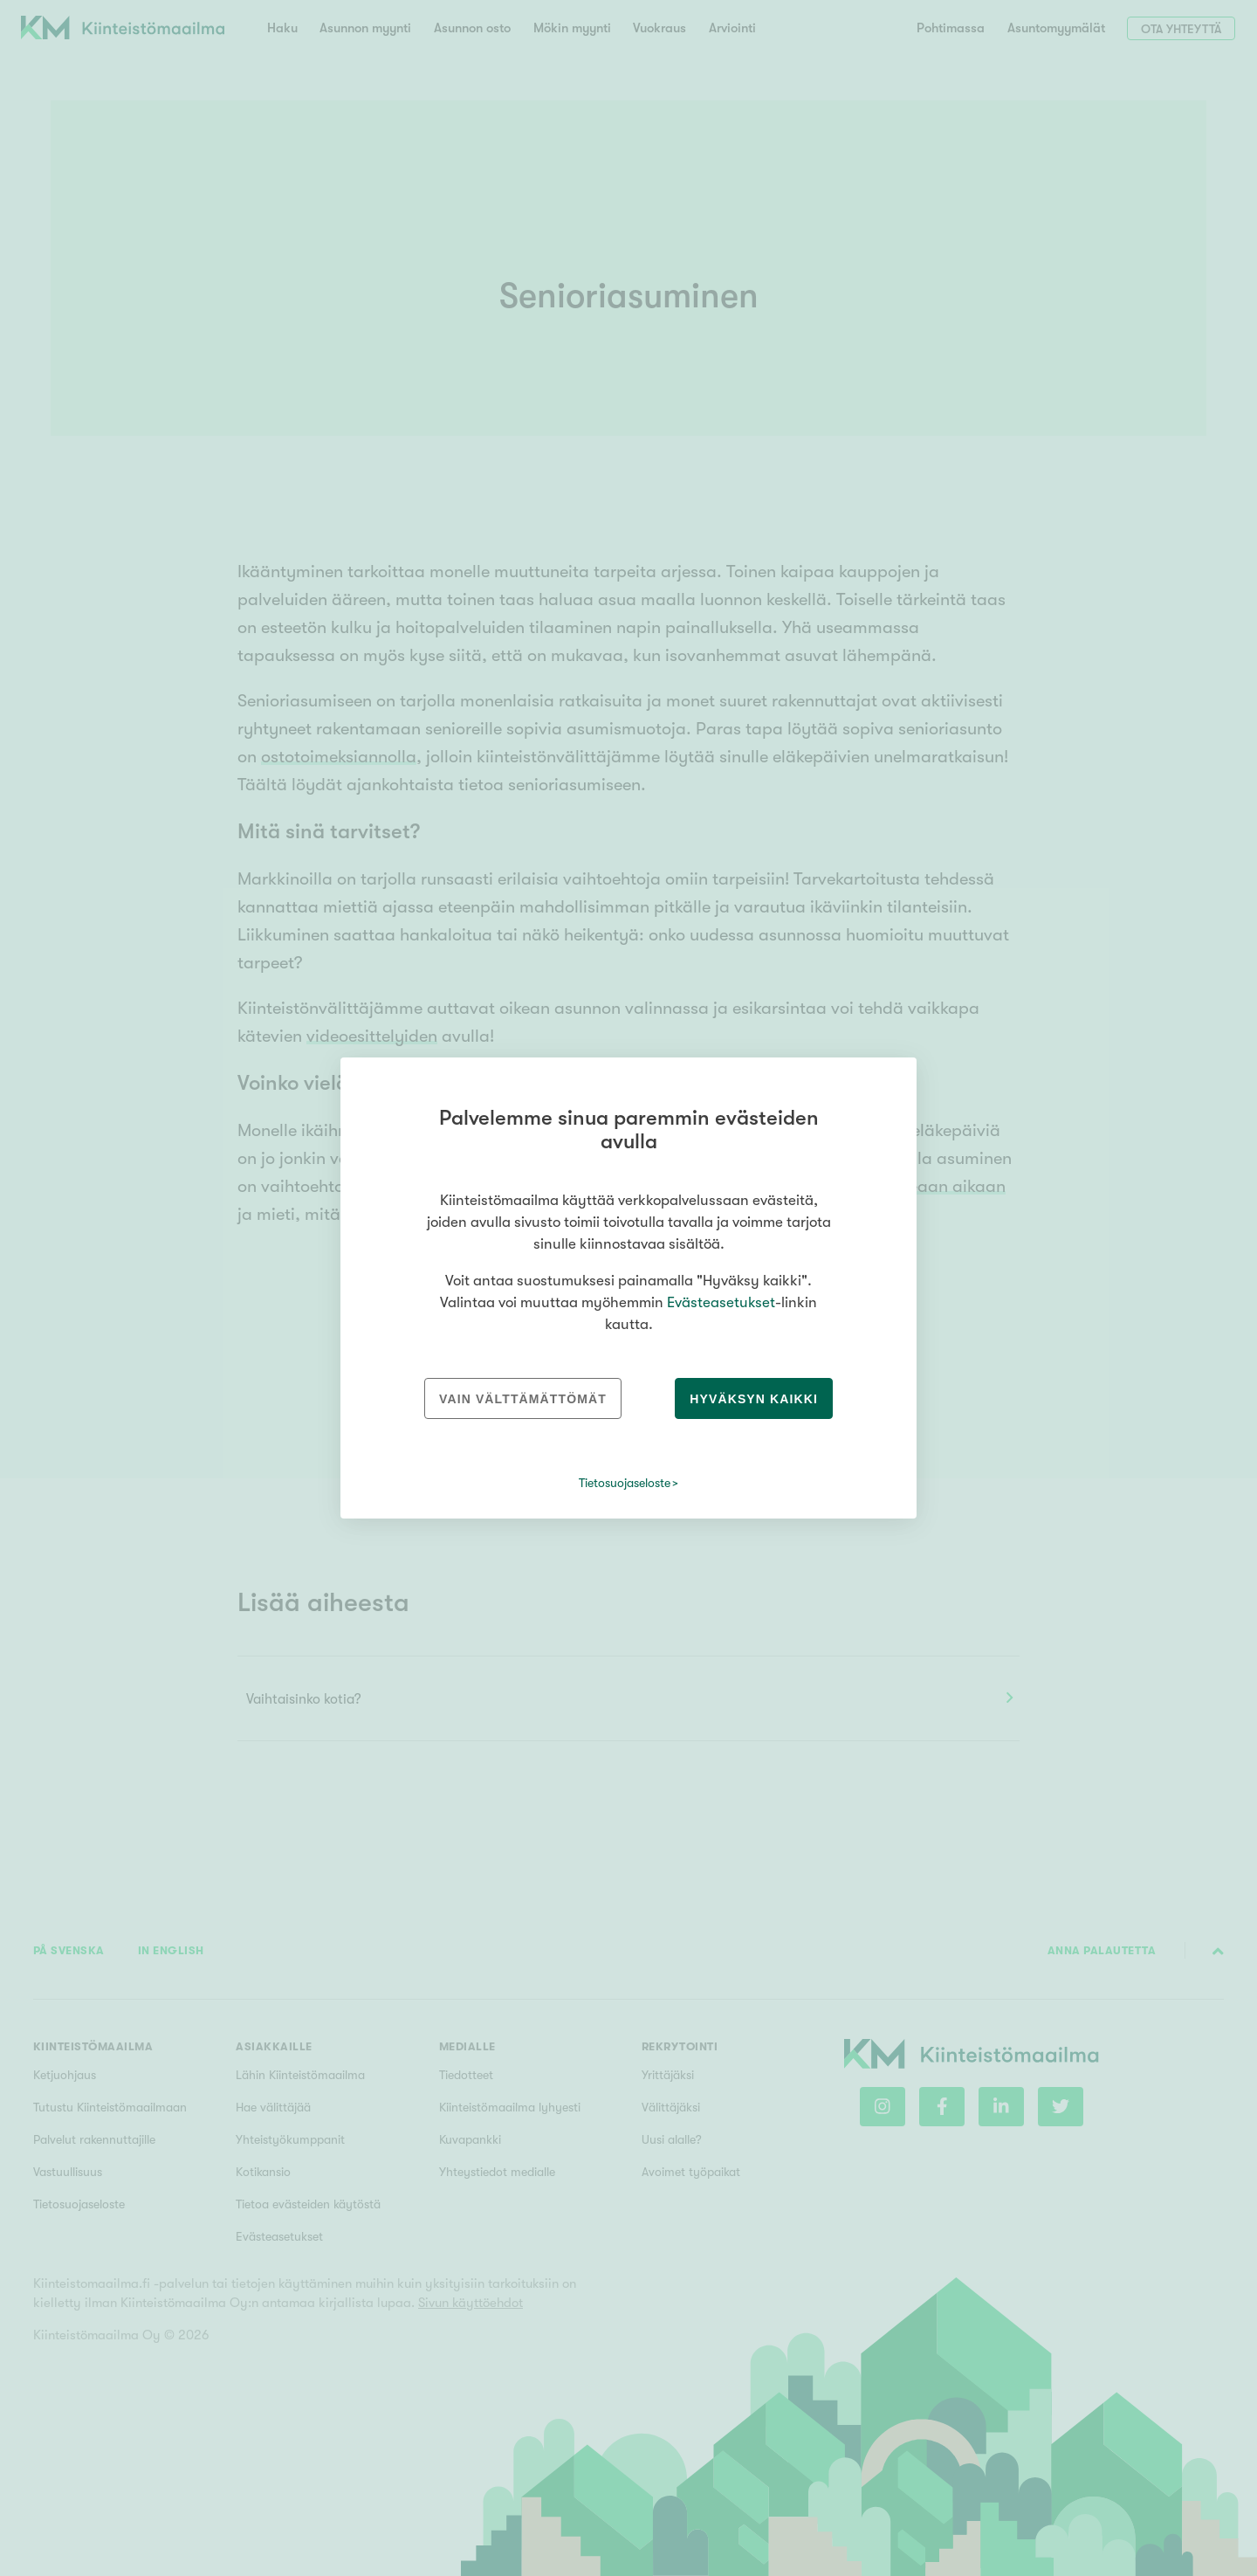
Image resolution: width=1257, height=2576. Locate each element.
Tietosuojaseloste (624, 1483)
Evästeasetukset (721, 1302)
